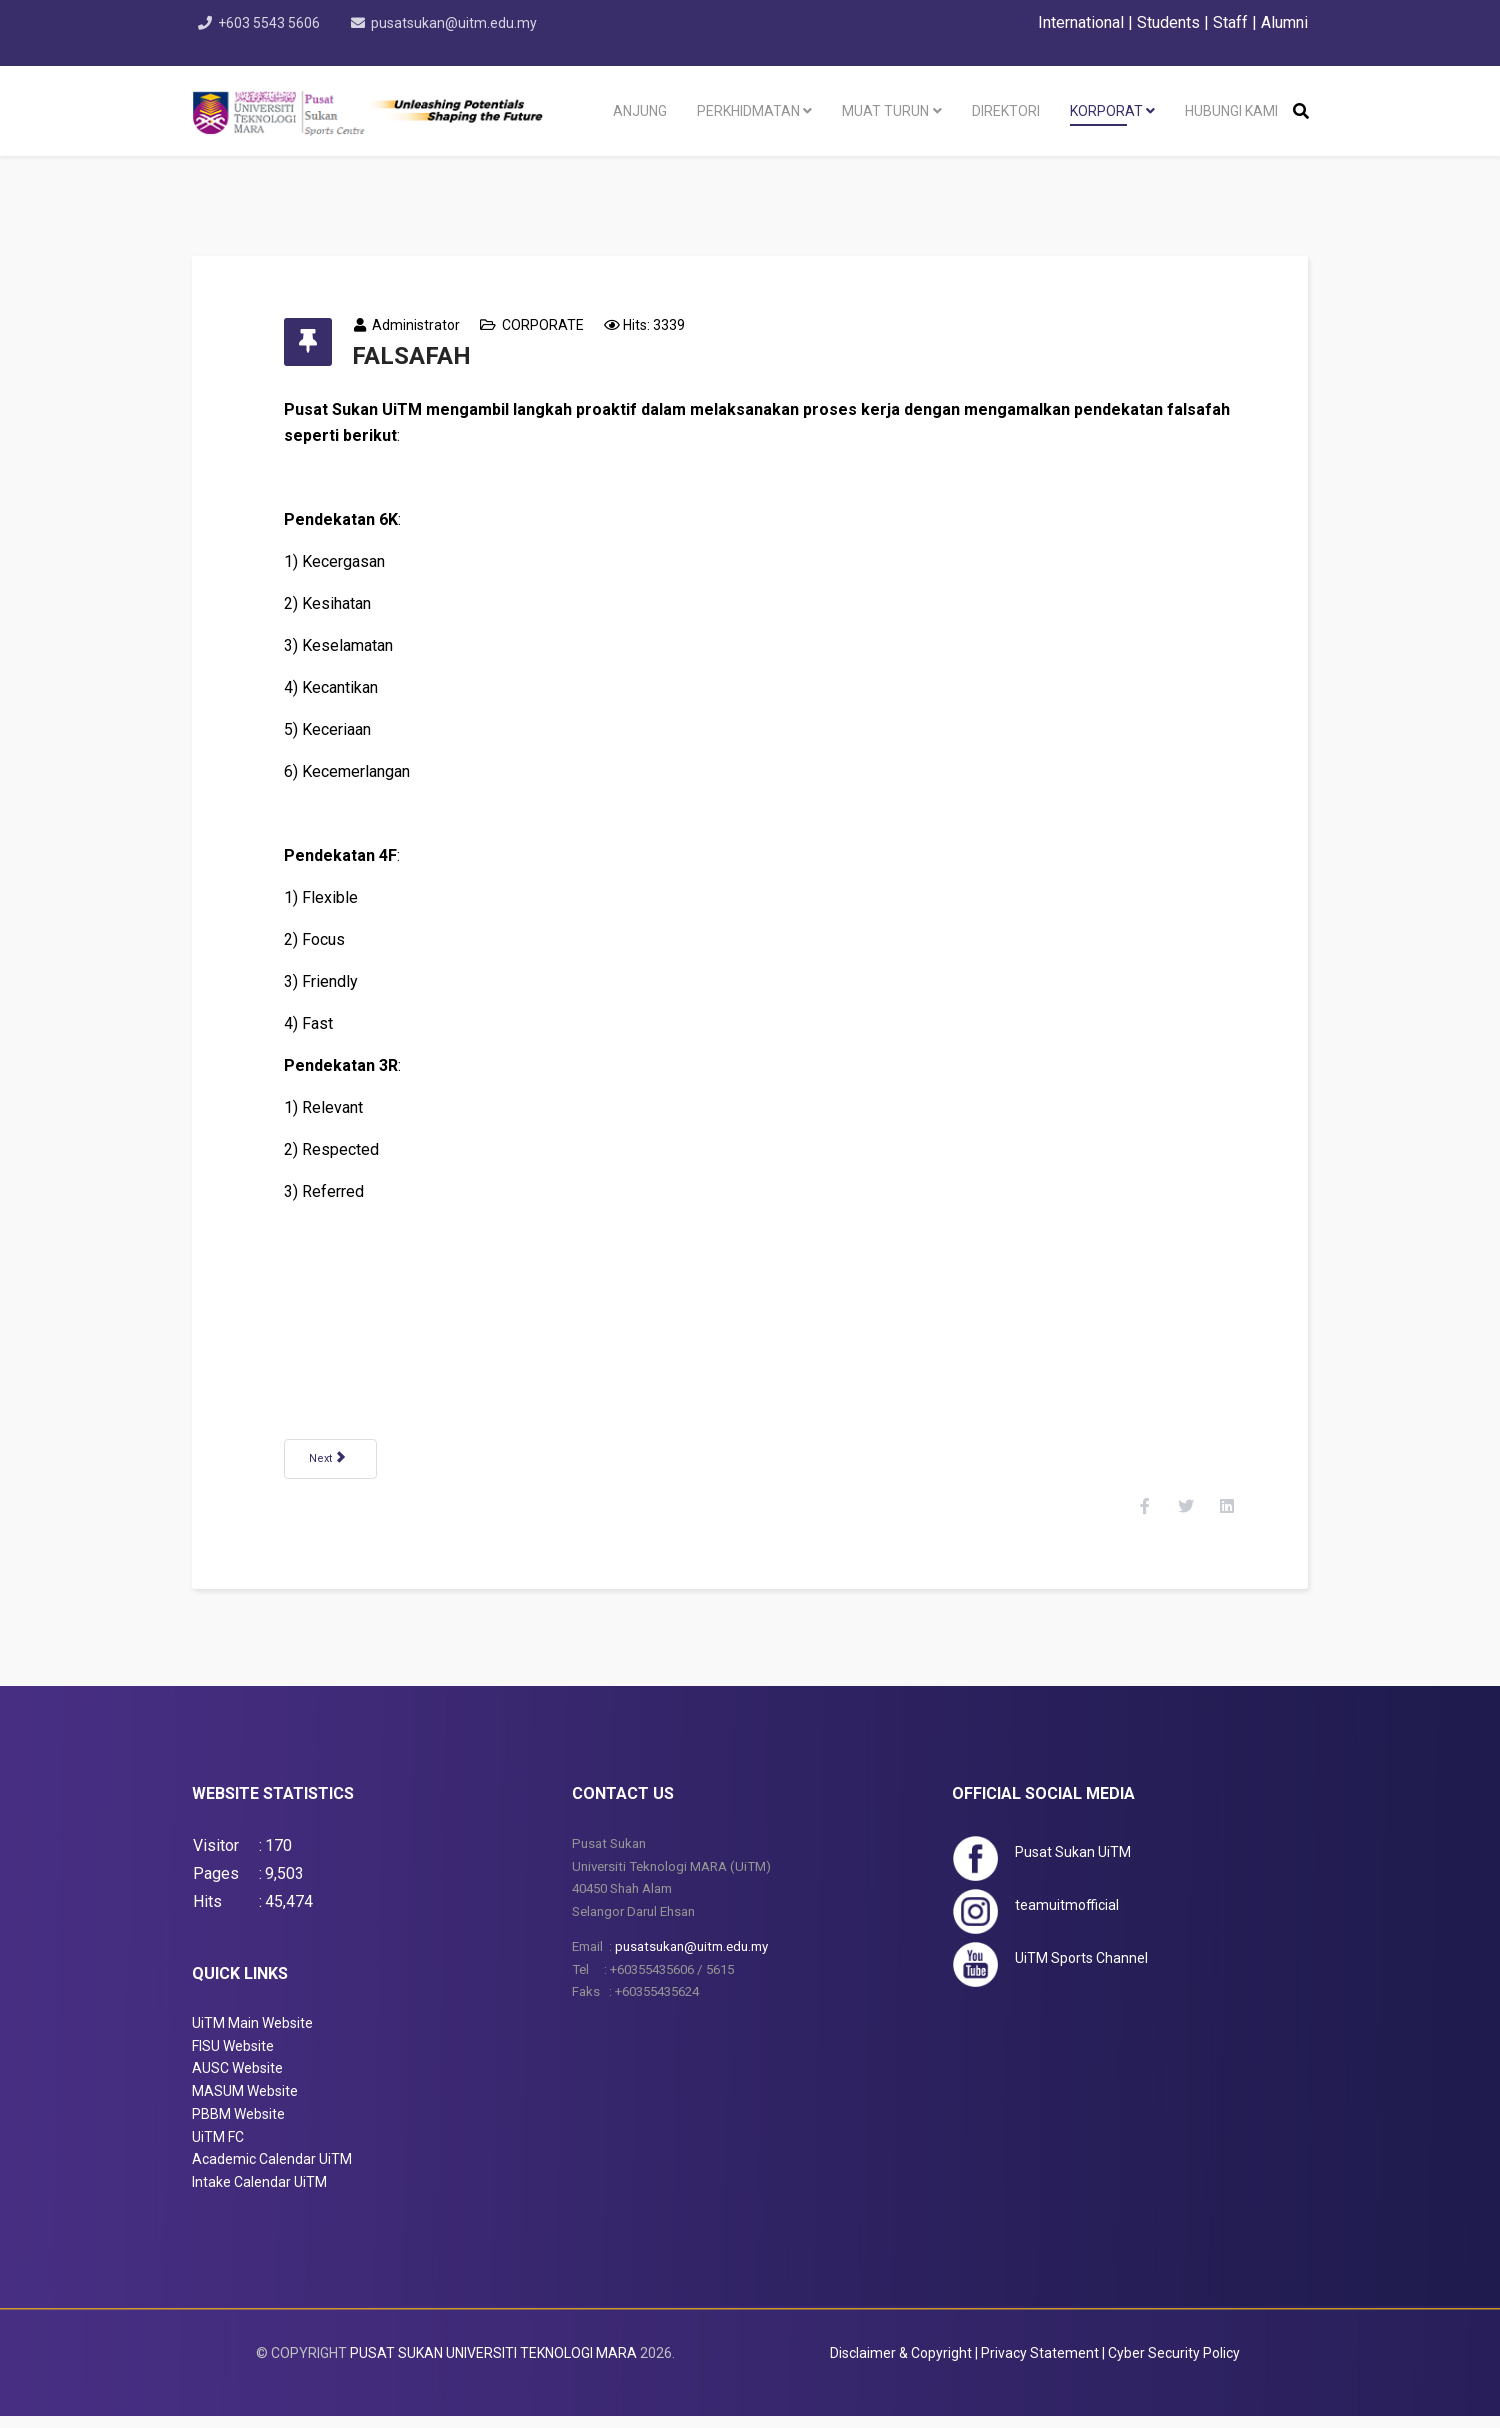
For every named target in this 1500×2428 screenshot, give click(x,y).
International (1083, 22)
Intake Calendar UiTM (259, 2194)
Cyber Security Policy (1174, 2365)
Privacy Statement (1040, 2365)
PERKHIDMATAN (748, 111)
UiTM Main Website (252, 2035)
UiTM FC (218, 2149)
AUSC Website (237, 2081)
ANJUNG (640, 111)
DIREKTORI (1006, 111)
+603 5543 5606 (271, 23)
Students (1168, 22)
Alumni (1284, 22)
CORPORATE (554, 325)
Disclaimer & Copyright (901, 2365)
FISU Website (233, 2058)
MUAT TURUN (885, 111)
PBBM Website (238, 2126)
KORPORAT (1106, 111)
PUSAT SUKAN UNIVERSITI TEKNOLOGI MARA (493, 2365)
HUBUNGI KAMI (1231, 111)
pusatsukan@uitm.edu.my (458, 23)
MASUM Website (245, 2103)
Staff (1230, 22)
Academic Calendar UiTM (272, 2172)
